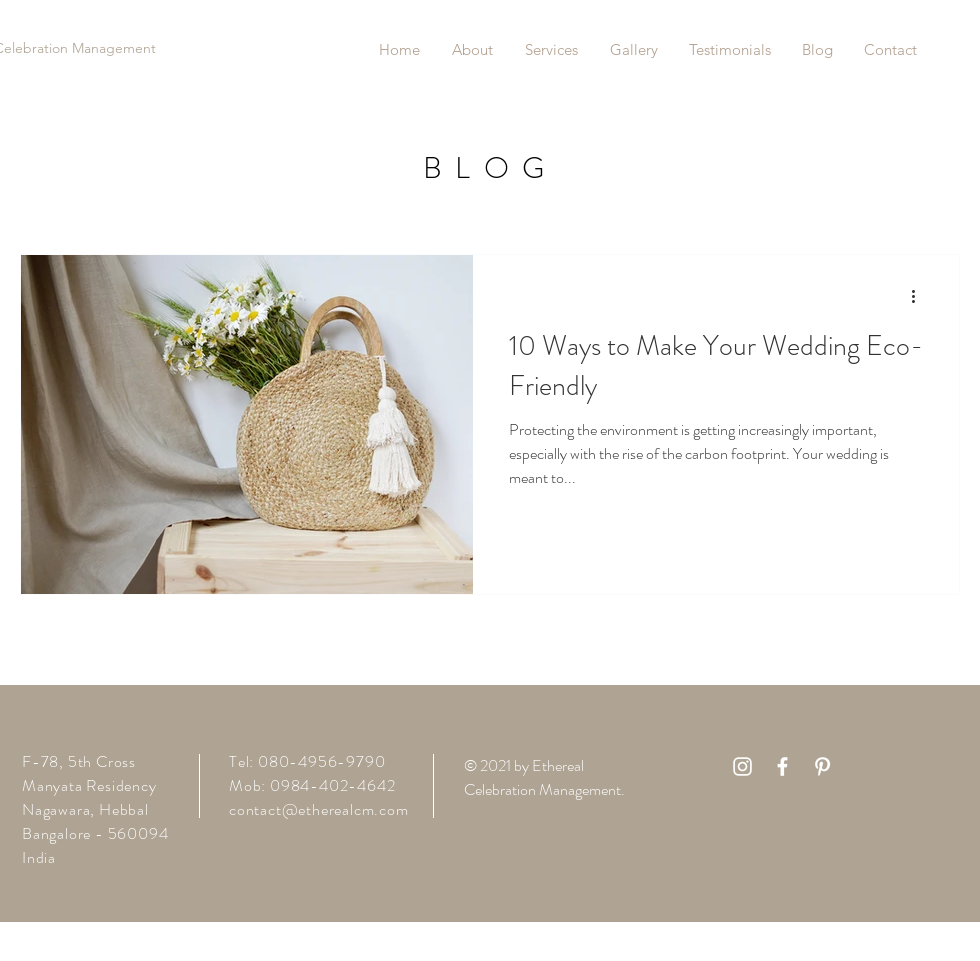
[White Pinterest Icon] (822, 766)
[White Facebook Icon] (782, 766)
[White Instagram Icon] (742, 766)
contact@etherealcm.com (319, 809)
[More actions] (920, 296)
